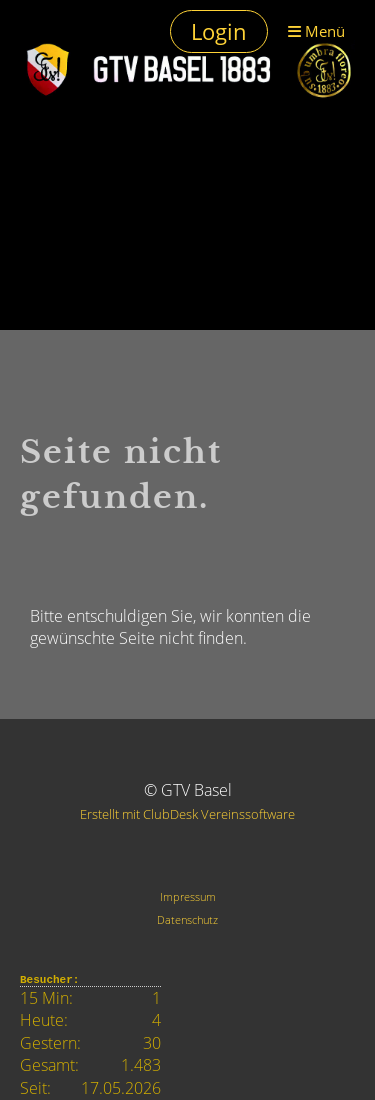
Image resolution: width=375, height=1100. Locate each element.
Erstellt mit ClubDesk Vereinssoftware (187, 814)
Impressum (188, 896)
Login (219, 31)
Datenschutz (187, 919)
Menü (316, 31)
